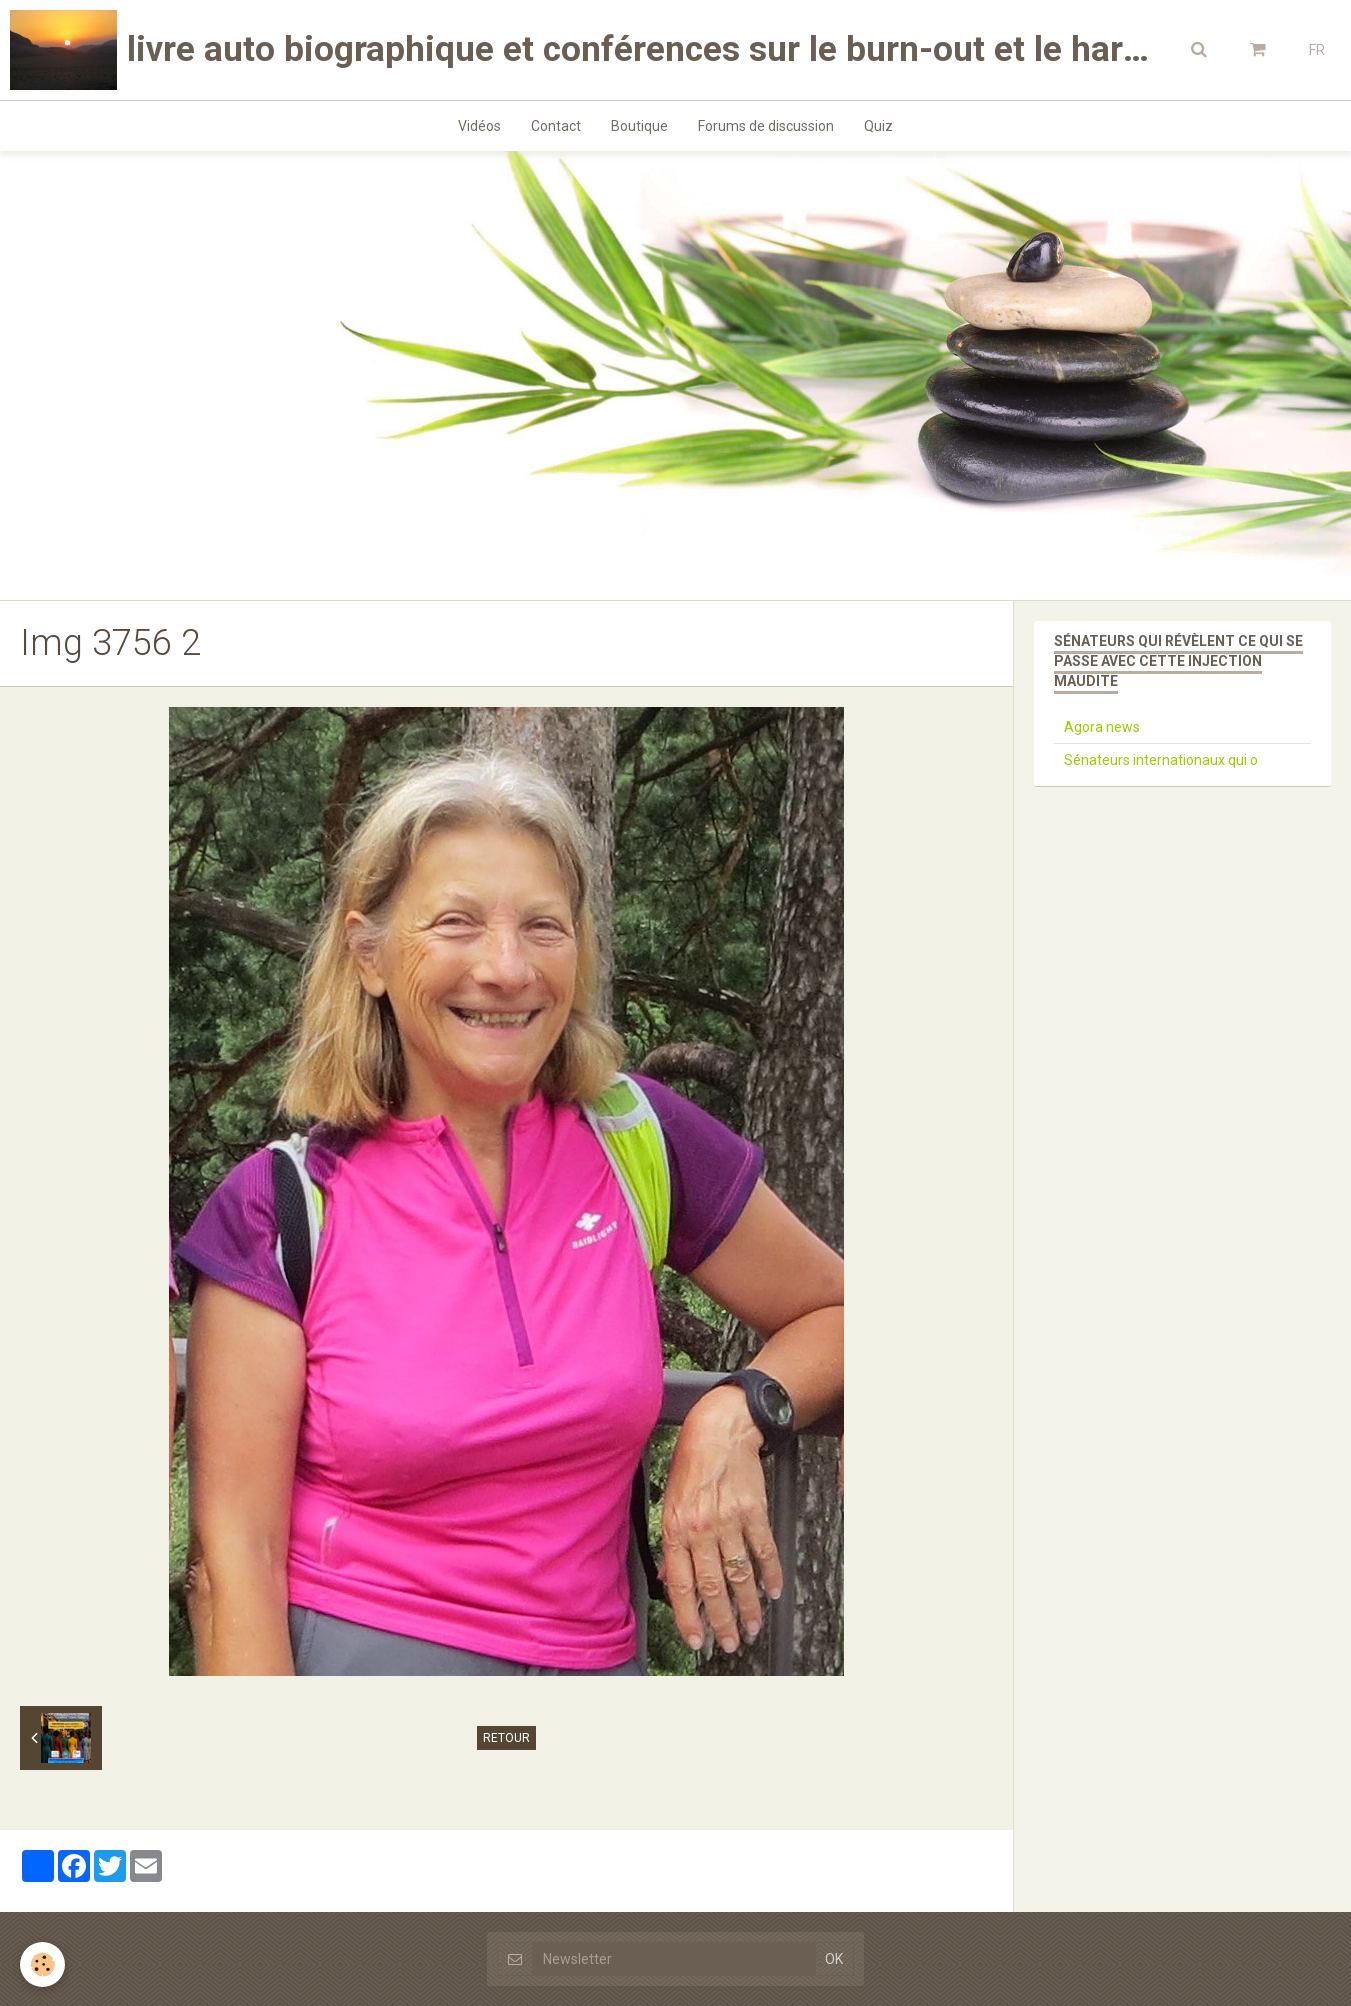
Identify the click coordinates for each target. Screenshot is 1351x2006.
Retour (506, 1738)
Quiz (878, 126)
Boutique (639, 126)
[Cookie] (42, 1964)
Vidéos (479, 126)
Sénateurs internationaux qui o (1161, 760)
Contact (556, 126)
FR (1317, 50)
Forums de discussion (766, 126)
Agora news (1102, 727)
